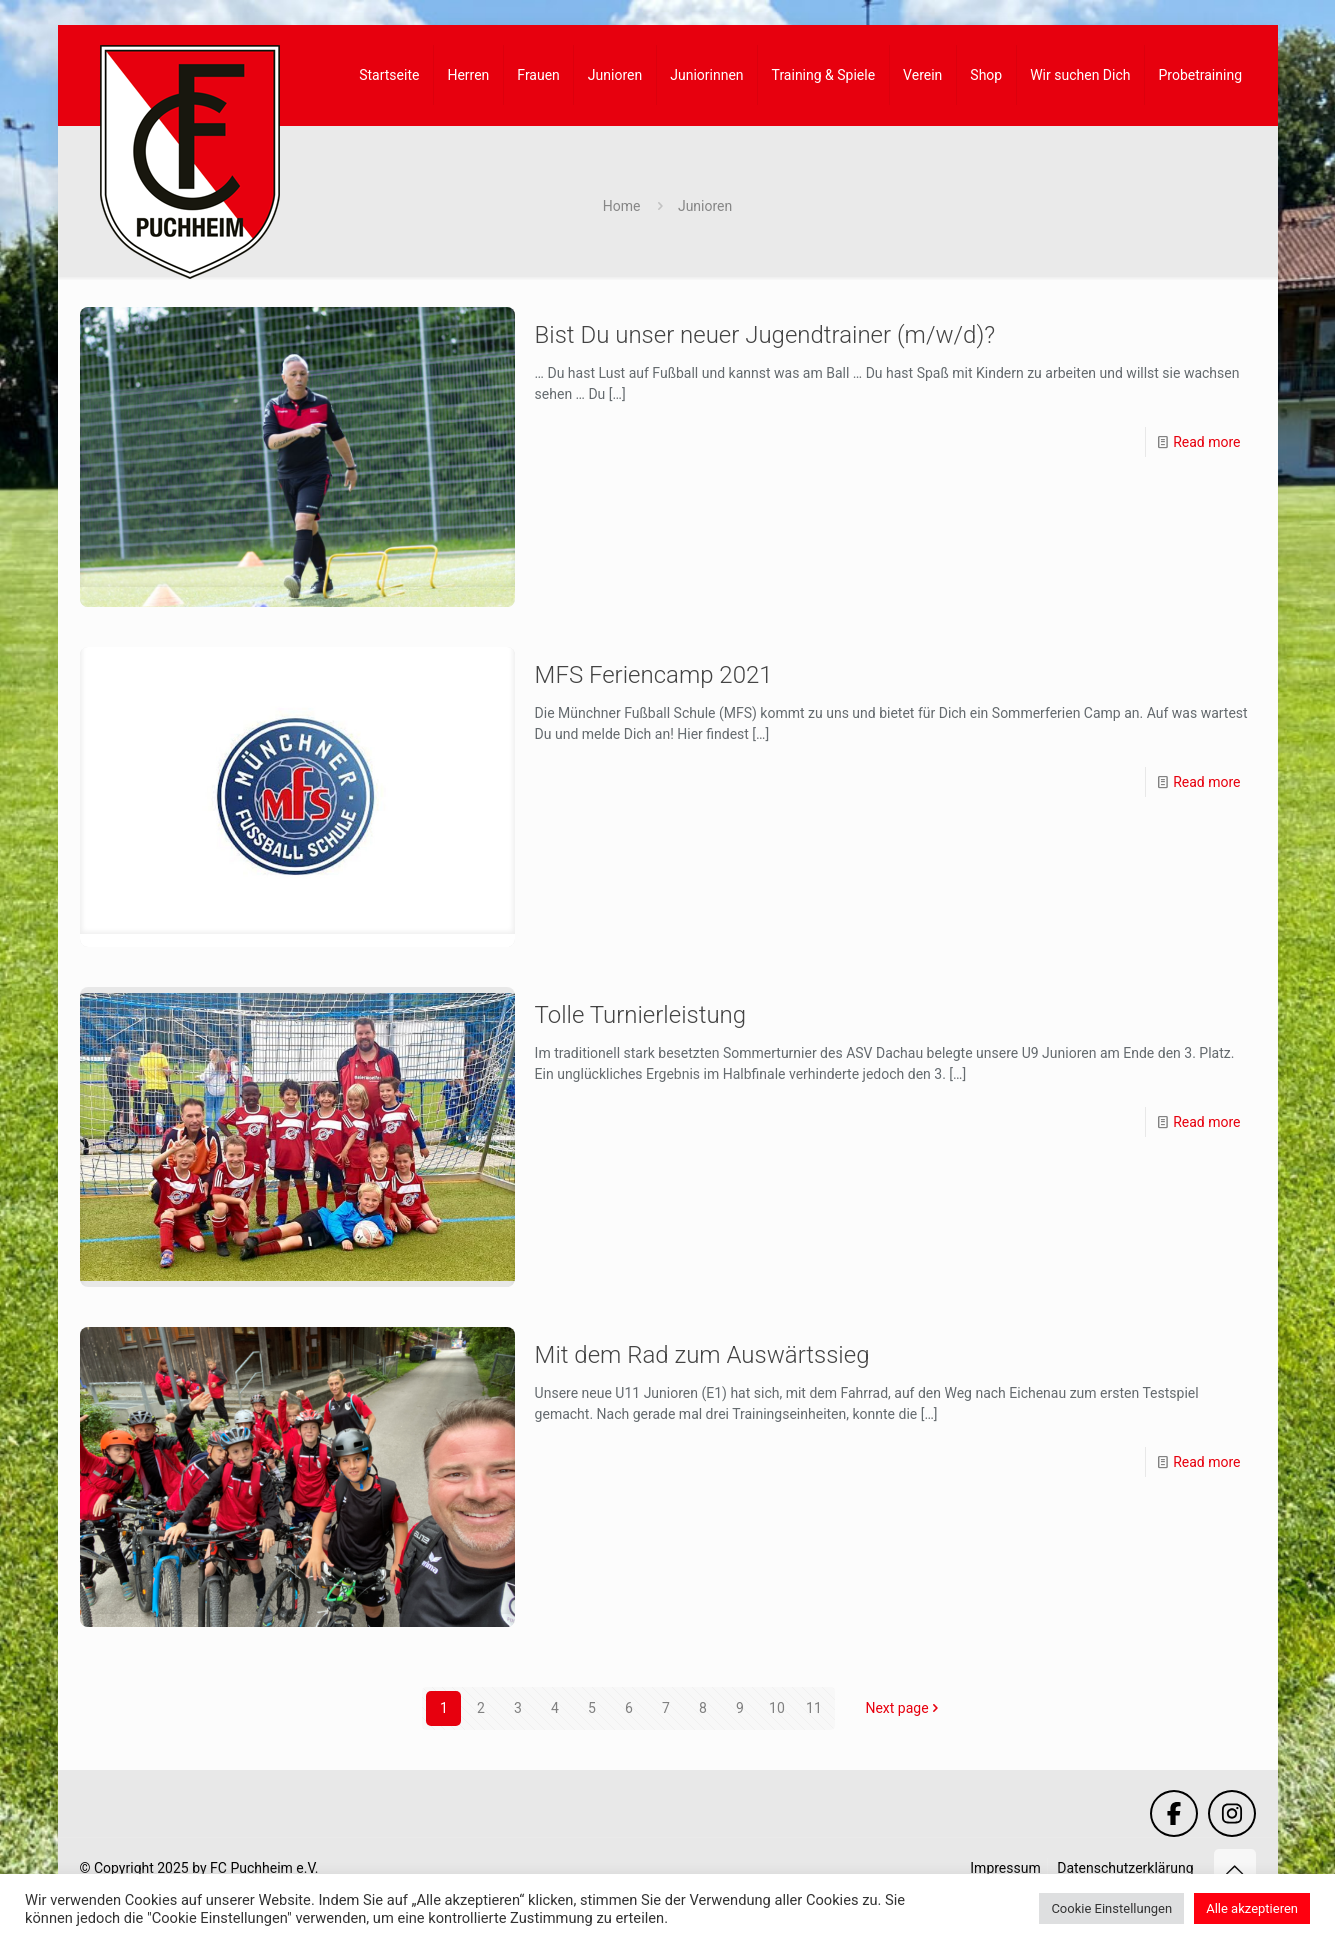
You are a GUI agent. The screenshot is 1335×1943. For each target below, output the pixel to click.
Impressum (1005, 1868)
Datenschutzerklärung (1125, 1868)
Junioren (705, 206)
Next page (903, 1708)
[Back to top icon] (1235, 1870)
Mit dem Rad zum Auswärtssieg (702, 1355)
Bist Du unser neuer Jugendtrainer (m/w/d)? (765, 335)
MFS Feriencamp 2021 (654, 675)
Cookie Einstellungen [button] (1111, 1908)
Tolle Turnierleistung (641, 1015)
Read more (1206, 442)
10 (777, 1708)
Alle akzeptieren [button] (1252, 1908)
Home (622, 206)
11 (814, 1708)
